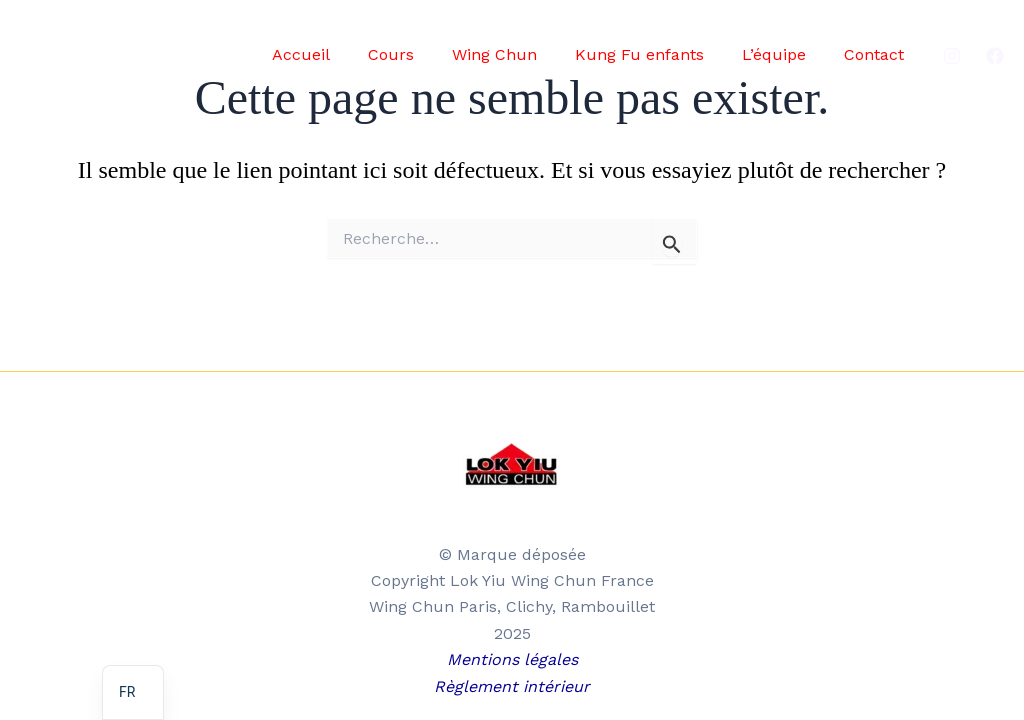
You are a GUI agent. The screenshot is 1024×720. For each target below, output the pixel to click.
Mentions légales (512, 659)
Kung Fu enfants (654, 54)
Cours (418, 54)
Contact (877, 54)
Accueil (334, 54)
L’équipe (783, 54)
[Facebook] (995, 56)
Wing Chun (515, 54)
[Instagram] (952, 56)
